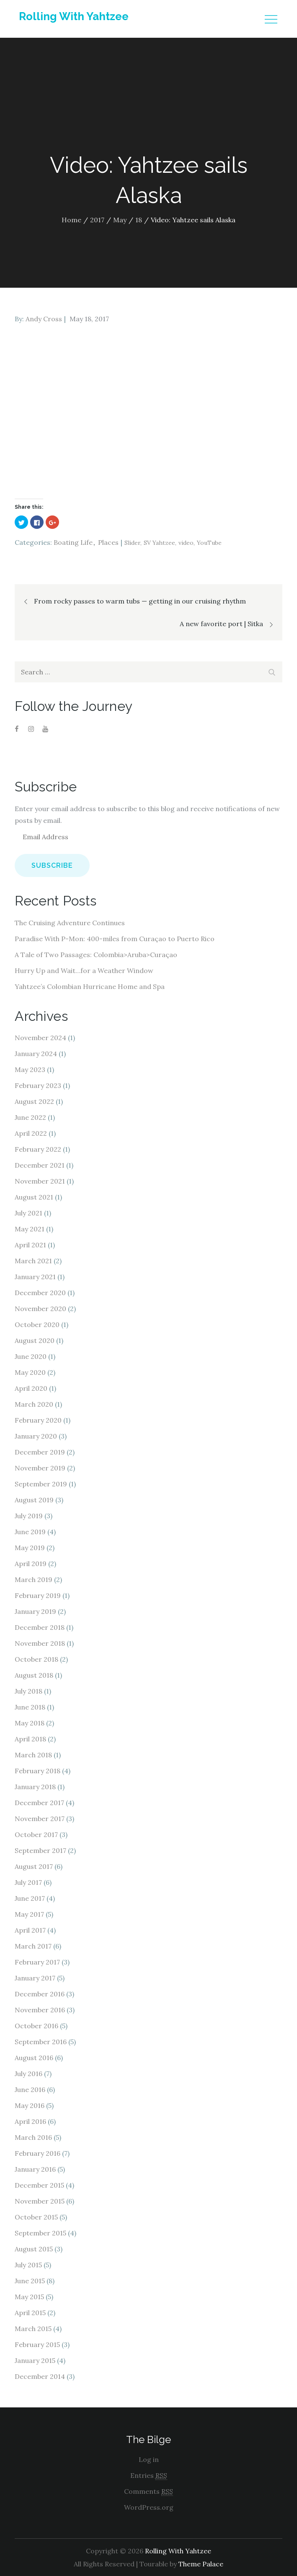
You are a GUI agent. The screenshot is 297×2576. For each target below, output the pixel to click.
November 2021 (40, 1181)
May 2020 (30, 1372)
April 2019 (30, 1563)
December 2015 (39, 2185)
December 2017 (39, 1802)
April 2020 (31, 1388)
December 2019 (40, 1452)
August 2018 (34, 1675)
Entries (148, 2475)
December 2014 (40, 2376)
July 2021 (28, 1213)
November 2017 (40, 1818)
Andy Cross (44, 319)
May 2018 (29, 1723)
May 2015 (29, 2296)
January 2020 (36, 1436)
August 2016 (34, 2057)
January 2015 (35, 2360)
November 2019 (40, 1468)
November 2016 (40, 2010)
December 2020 (40, 1292)
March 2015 (33, 2328)
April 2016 (30, 2121)
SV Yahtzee (159, 542)
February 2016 (37, 2153)
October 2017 (36, 1834)
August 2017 (34, 1866)
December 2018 (40, 1627)
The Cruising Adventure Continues (70, 923)
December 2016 (40, 1994)
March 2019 (33, 1579)
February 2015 (37, 2344)
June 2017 (30, 1898)
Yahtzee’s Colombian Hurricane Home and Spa (90, 986)
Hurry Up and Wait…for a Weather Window (84, 970)
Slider (132, 542)
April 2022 (31, 1133)
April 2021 (30, 1245)
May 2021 (29, 1229)
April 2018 (30, 1739)
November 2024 (40, 1037)
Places (108, 542)
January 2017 (35, 1978)
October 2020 (37, 1324)
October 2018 (36, 1659)
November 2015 (40, 2201)
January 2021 (35, 1276)
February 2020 (38, 1420)
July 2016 (28, 2073)
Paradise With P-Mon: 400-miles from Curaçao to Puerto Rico (114, 938)
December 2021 (40, 1165)
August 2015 (34, 2249)
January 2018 (35, 1786)
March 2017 (33, 1946)
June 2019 (30, 1531)
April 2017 (30, 1930)
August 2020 (34, 1340)
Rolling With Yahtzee (74, 16)
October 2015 (36, 2217)
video (186, 542)
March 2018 (33, 1755)
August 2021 (34, 1197)
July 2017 (28, 1882)
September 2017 (40, 1850)
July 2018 (28, 1691)
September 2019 (41, 1484)
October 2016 (36, 2026)
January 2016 (35, 2169)
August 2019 (34, 1500)
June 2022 (30, 1117)
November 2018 (40, 1643)
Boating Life (73, 542)
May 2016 (29, 2105)
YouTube (209, 542)
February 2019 (38, 1595)
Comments (148, 2491)
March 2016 (33, 2137)
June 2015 (30, 2281)
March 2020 (34, 1404)
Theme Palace (200, 2564)
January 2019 (35, 1611)
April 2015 (30, 2312)
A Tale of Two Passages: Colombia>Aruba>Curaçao (96, 954)
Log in (149, 2459)
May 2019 (30, 1547)
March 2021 (33, 1261)
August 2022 (34, 1101)
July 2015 (28, 2265)
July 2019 (29, 1516)
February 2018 (37, 1771)
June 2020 (30, 1356)
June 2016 (30, 2089)
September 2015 (40, 2233)
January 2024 (36, 1053)
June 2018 (30, 1707)
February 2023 (38, 1085)
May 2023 (30, 1069)
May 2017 (29, 1914)
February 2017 (37, 1962)
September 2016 (41, 2041)
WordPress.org (148, 2507)
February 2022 (38, 1149)
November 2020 (40, 1308)
